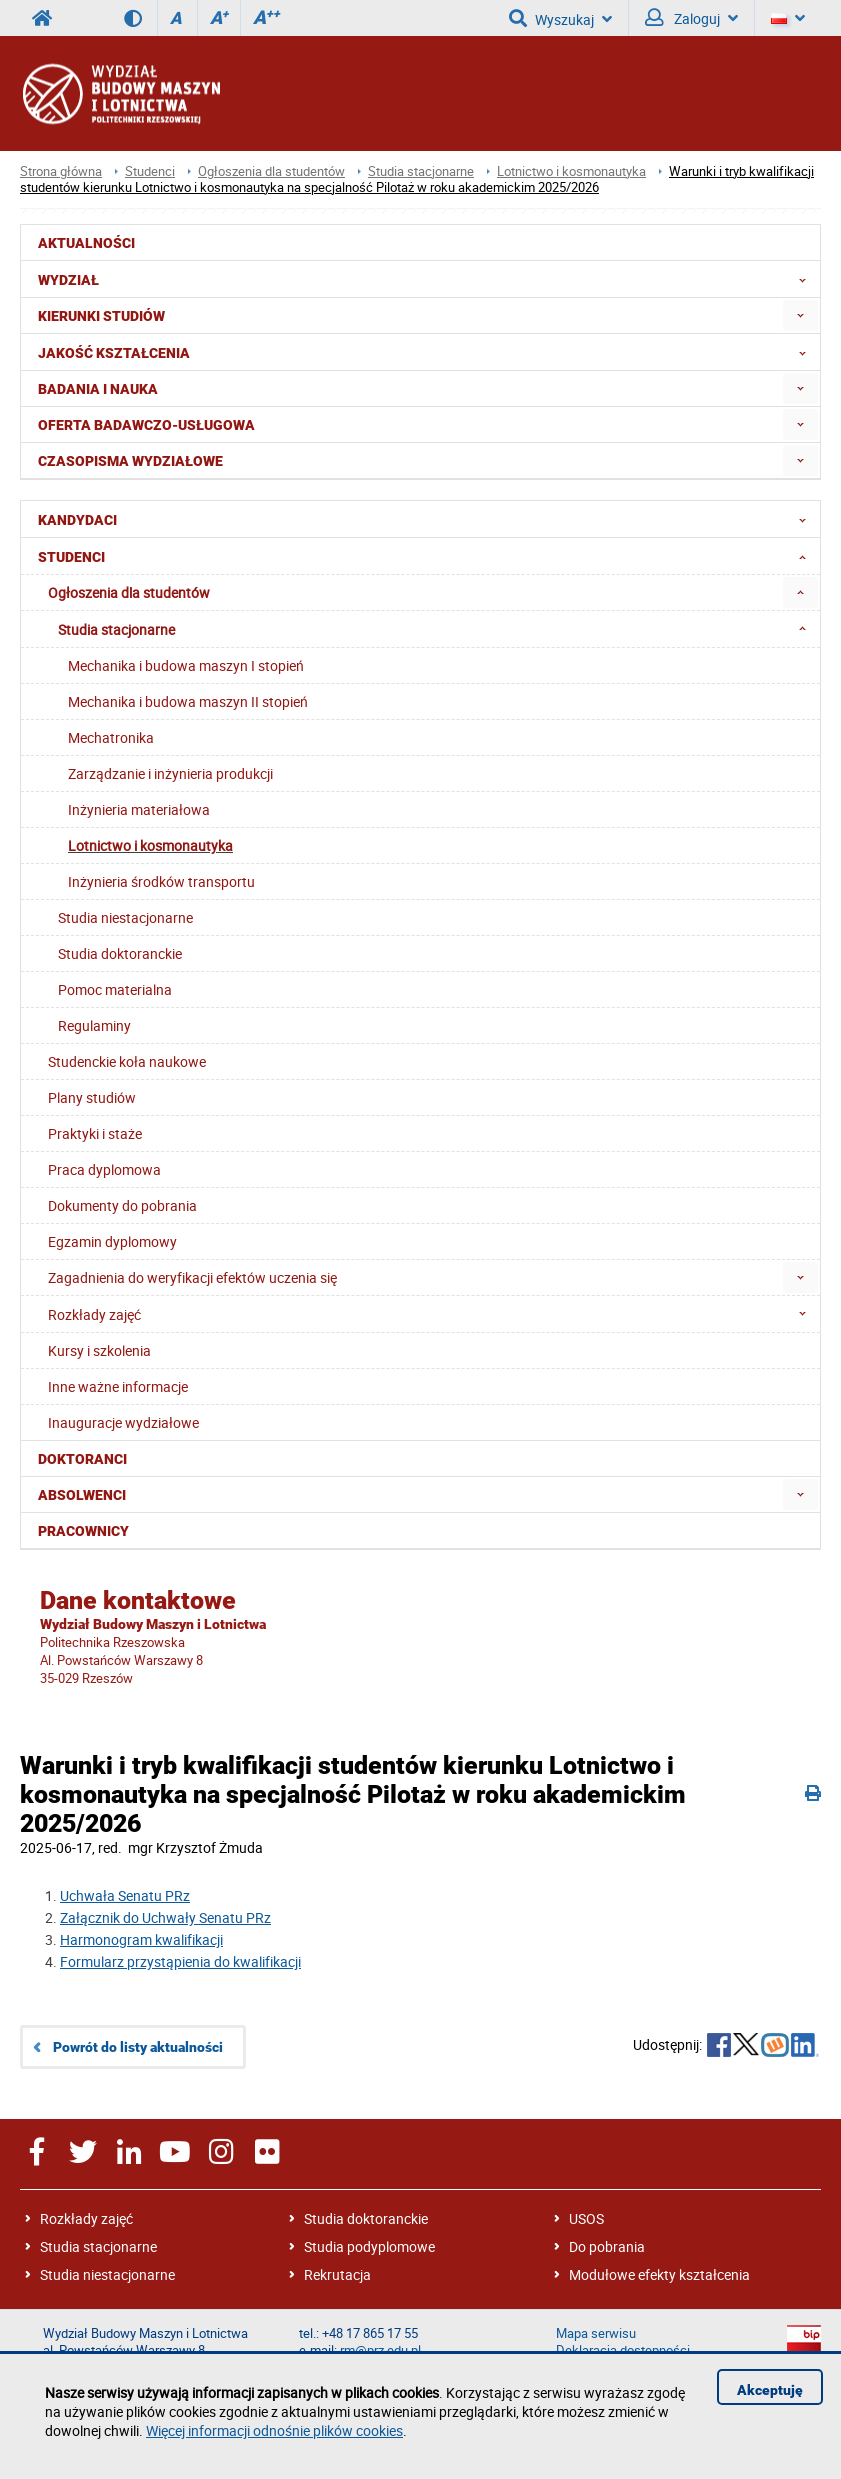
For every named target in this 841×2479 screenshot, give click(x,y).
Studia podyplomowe (369, 2246)
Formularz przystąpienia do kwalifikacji (180, 1961)
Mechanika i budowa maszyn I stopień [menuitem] (186, 665)
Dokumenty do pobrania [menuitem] (122, 1205)
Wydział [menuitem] (428, 279)
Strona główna (61, 171)
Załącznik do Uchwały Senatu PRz (165, 1917)
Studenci (150, 171)
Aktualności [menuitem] (86, 243)
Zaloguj (691, 18)
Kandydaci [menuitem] (428, 519)
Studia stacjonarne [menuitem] (438, 629)
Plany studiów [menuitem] (92, 1097)
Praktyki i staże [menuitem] (95, 1133)
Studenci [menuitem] (428, 556)
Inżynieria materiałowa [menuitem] (139, 809)
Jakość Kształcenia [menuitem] (428, 352)
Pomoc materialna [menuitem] (115, 989)
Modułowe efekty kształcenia (659, 2274)
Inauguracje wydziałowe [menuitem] (123, 1422)
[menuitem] (800, 315)
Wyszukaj (560, 18)
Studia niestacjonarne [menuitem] (125, 917)
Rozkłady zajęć (86, 2218)
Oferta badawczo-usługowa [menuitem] (146, 425)
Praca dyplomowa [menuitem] (104, 1169)
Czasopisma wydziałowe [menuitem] (130, 461)
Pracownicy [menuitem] (83, 1531)
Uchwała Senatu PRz (125, 1895)
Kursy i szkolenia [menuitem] (99, 1350)
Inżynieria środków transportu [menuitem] (161, 881)
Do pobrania (607, 2246)
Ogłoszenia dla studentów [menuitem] (129, 592)
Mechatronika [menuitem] (111, 737)
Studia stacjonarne (421, 171)
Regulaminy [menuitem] (94, 1025)
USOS (586, 2218)
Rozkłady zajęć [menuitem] (433, 1314)
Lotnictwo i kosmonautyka (571, 171)
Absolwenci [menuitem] (82, 1495)
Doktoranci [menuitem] (82, 1459)
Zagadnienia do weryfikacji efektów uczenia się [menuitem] (192, 1277)
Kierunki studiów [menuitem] (101, 316)
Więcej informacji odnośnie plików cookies (274, 2430)
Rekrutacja (337, 2274)
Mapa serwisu (596, 2333)
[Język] (788, 18)
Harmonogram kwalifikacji (141, 1939)
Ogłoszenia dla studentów (271, 171)
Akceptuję (770, 2390)
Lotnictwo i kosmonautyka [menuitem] (150, 845)
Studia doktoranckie (366, 2218)
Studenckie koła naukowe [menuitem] (127, 1061)
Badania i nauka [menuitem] (98, 389)
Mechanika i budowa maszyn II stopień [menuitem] (188, 701)
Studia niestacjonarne (107, 2274)
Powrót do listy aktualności (138, 2047)
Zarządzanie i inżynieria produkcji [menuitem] (170, 773)
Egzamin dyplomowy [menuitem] (112, 1241)
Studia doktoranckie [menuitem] (120, 953)
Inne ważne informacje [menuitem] (118, 1386)
